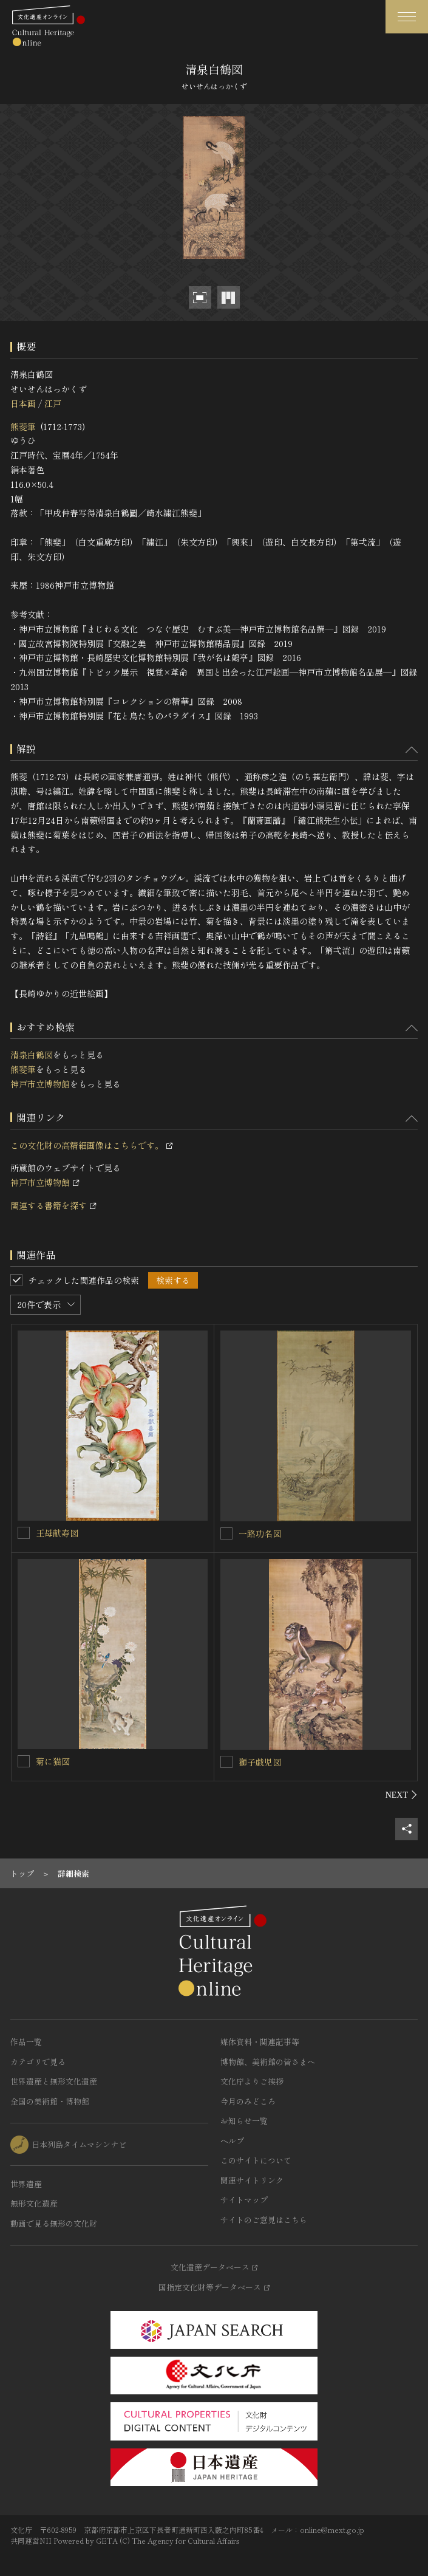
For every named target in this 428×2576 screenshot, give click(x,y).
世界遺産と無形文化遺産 (53, 2081)
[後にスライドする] (402, 1794)
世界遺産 (26, 2184)
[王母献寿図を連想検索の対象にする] (24, 1533)
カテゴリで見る (38, 2061)
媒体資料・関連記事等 (259, 2041)
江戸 (52, 403)
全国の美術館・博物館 (49, 2101)
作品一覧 (26, 2041)
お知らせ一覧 (244, 2120)
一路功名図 (260, 1533)
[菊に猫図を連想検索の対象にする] (24, 1761)
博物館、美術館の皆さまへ (267, 2061)
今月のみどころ (248, 2101)
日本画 (23, 403)
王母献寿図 (57, 1533)
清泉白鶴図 (31, 1055)
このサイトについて (255, 2160)
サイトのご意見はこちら (263, 2219)
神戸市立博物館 (40, 1084)
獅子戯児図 (260, 1762)
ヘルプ (232, 2140)
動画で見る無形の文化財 (53, 2223)
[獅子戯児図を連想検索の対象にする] (226, 1762)
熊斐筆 (23, 426)
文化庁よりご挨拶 (252, 2081)
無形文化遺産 (34, 2203)
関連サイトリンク (252, 2180)
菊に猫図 (53, 1761)
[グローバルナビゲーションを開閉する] (407, 16)
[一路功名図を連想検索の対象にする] (226, 1533)
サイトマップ (244, 2199)
